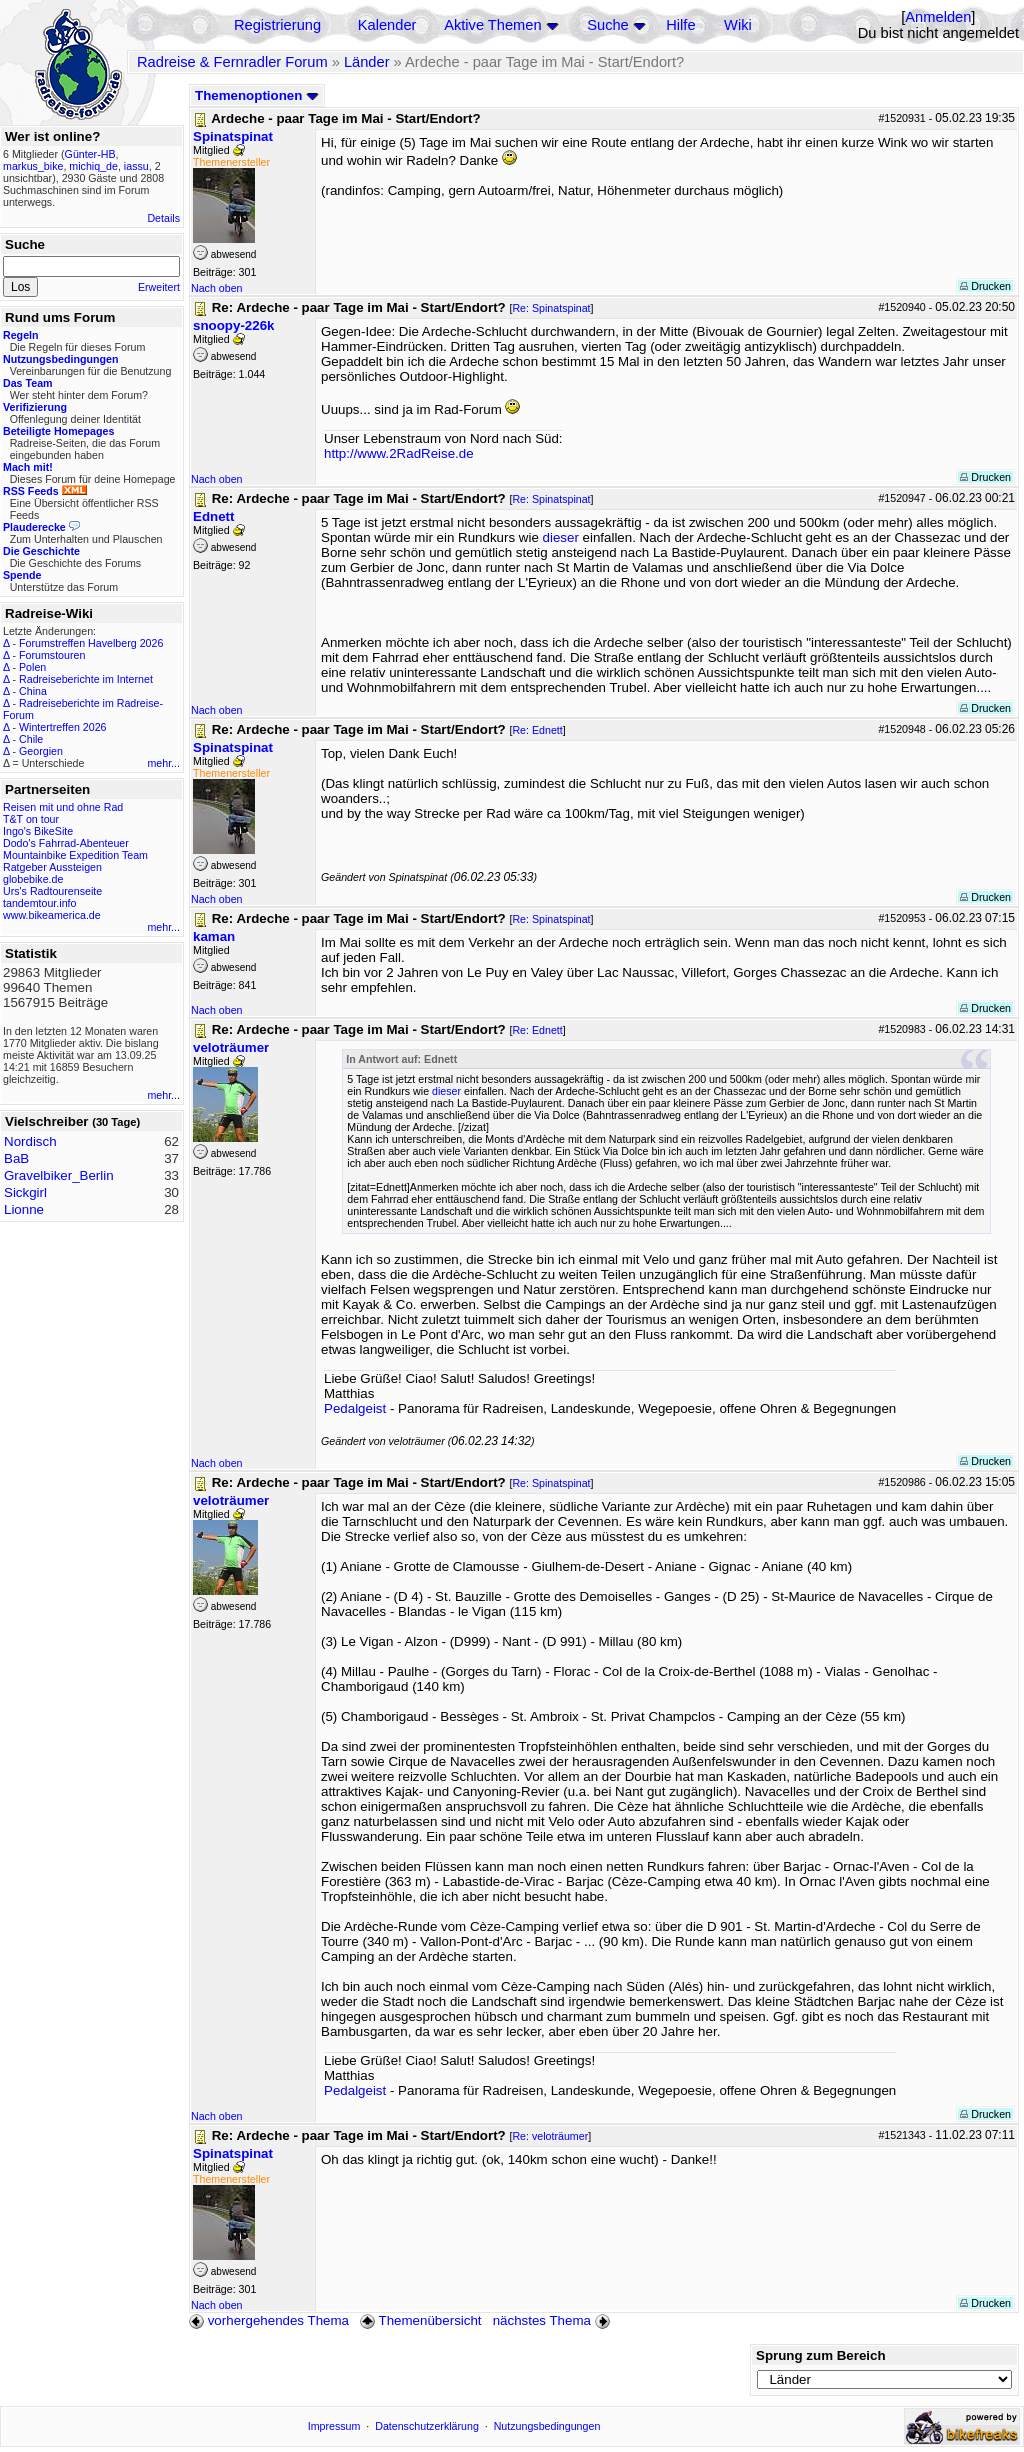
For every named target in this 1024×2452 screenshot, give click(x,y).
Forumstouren (52, 655)
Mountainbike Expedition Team (75, 855)
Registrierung (277, 25)
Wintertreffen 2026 (62, 727)
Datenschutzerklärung (427, 2426)
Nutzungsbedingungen (547, 2426)
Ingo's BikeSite (38, 831)
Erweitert (159, 287)
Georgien (41, 751)
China (33, 691)
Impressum (334, 2426)
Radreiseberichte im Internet (86, 679)
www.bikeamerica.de (52, 915)
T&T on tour (31, 819)
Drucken (985, 286)
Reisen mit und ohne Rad (63, 807)
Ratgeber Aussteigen (52, 867)
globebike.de (33, 879)
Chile (31, 739)
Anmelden (938, 17)
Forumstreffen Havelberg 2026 (91, 643)
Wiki (738, 25)
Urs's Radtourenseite (52, 891)
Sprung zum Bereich (821, 2355)
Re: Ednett (537, 730)
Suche (608, 25)
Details (163, 218)
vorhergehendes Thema (269, 2320)
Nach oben (217, 288)
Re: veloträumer (550, 2136)
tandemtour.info (39, 903)
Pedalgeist (355, 1408)
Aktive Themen (492, 25)
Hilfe (680, 25)
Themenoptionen (257, 95)
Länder (367, 62)
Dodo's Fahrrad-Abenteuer (66, 843)
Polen (32, 667)
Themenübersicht (420, 2320)
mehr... (163, 763)
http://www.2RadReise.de (399, 453)
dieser (561, 537)
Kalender (387, 25)
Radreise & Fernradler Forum (232, 62)
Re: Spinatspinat (551, 308)
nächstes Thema (553, 2320)
